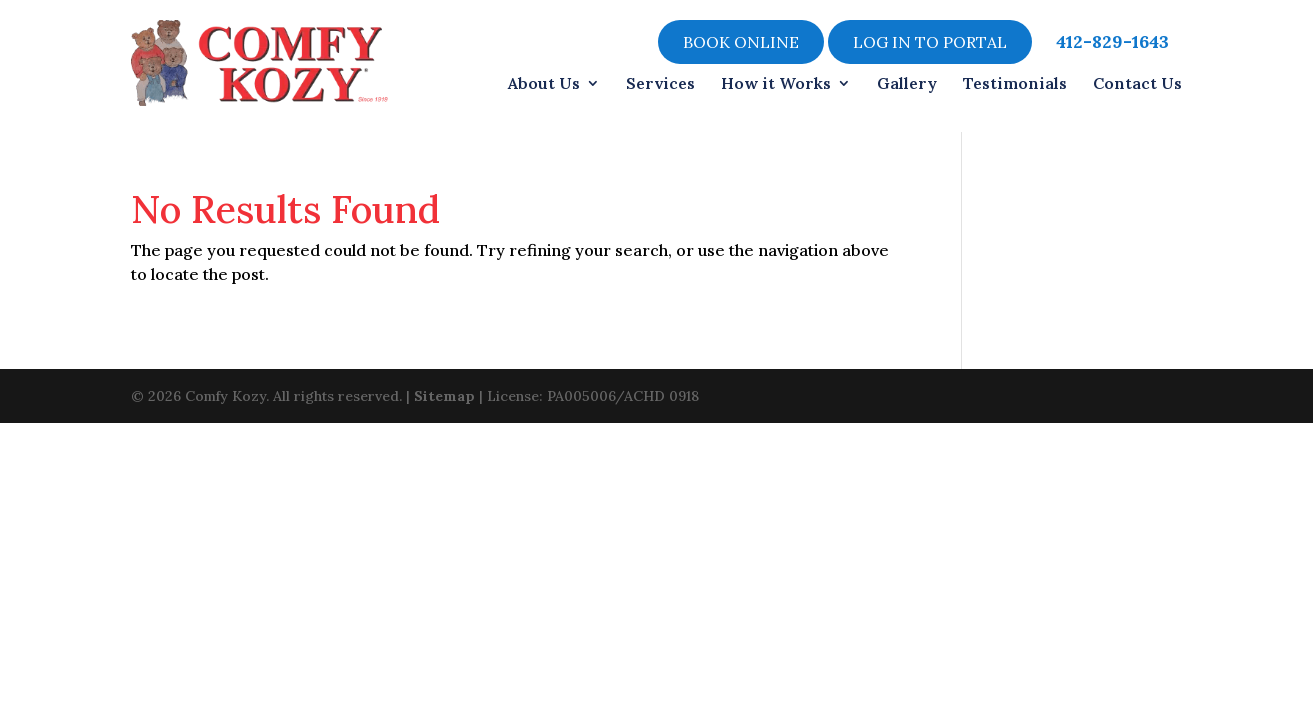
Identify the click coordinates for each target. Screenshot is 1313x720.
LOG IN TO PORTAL (930, 42)
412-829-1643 (1112, 42)
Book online (741, 42)
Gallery (907, 83)
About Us (544, 83)
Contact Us (1137, 83)
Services (660, 83)
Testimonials (1015, 83)
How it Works (776, 83)
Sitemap (444, 394)
